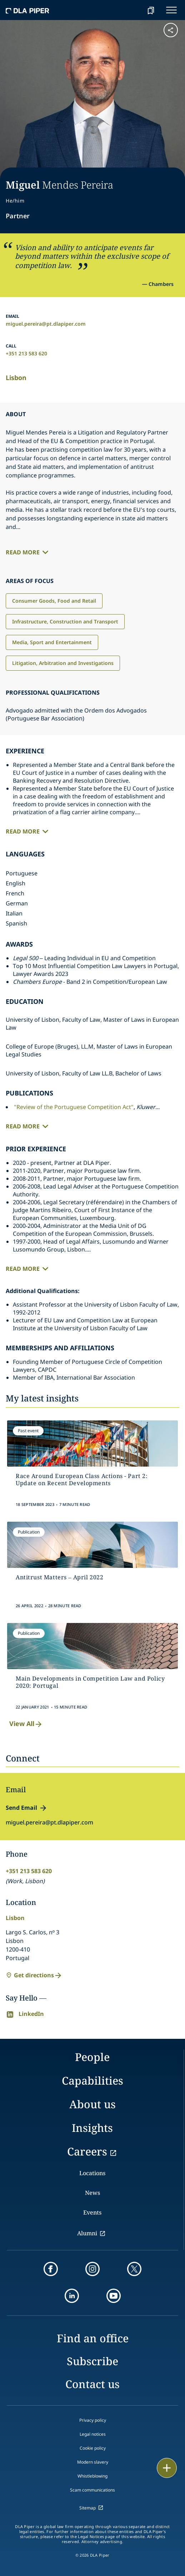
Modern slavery (92, 2462)
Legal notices (93, 2434)
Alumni (87, 2233)
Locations (92, 2173)
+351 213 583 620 (26, 353)
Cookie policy (93, 2448)
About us (92, 2104)
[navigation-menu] (171, 10)
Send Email (21, 1808)
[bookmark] (150, 10)
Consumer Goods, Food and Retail (54, 600)
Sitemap (87, 2508)
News (92, 2193)
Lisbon (16, 377)
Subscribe (92, 2361)
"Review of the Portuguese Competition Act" (74, 1107)
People (92, 2057)
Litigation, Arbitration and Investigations (63, 663)
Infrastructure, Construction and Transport (65, 621)
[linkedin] (72, 2296)
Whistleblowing (93, 2476)
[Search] (133, 10)
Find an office (93, 2338)
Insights (92, 2127)
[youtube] (113, 2296)
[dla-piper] (27, 10)
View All (26, 1723)
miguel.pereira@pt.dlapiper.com (46, 323)
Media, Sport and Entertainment (52, 642)
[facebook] (51, 2269)
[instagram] (92, 2269)
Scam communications (92, 2490)
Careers (87, 2151)
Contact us (92, 2384)
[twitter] (134, 2269)
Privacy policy (92, 2420)
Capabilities (92, 2080)
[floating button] (167, 2468)
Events (92, 2212)
